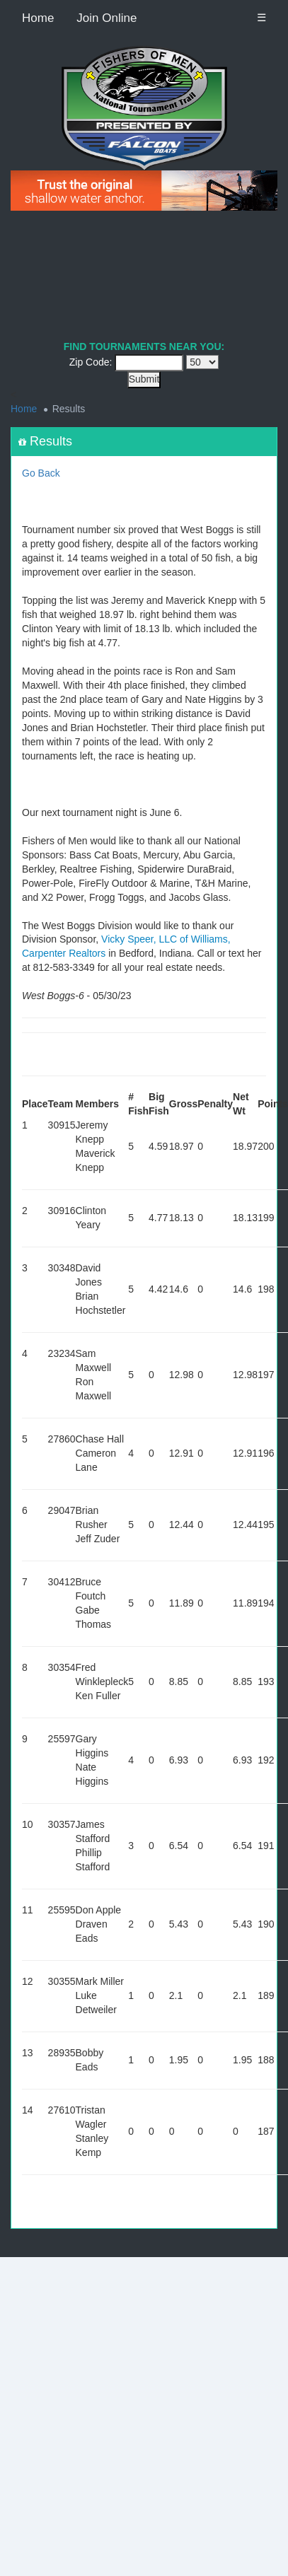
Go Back (41, 473)
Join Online (106, 18)
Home (38, 18)
